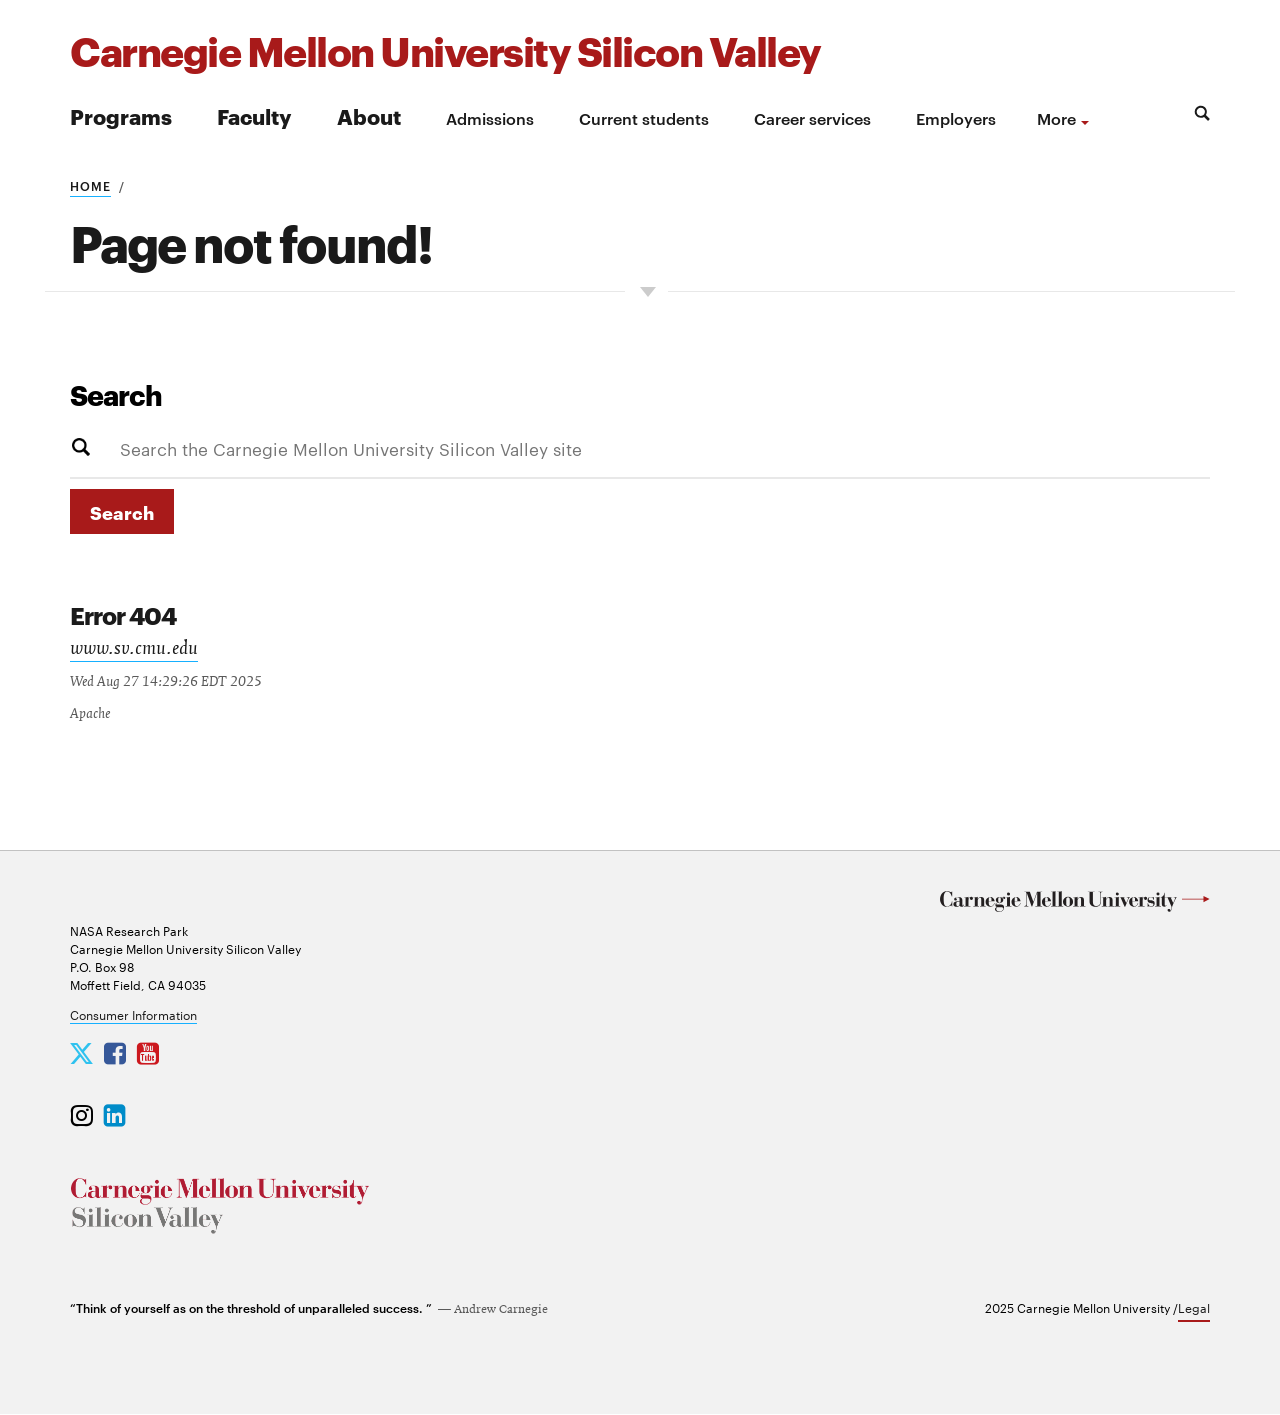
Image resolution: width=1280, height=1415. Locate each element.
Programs (121, 115)
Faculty (254, 115)
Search (116, 394)
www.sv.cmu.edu (136, 651)
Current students (644, 118)
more (1056, 118)
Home (90, 185)
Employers (956, 118)
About (369, 115)
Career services (812, 118)
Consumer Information (133, 1015)
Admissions (490, 118)
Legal (1194, 1308)
